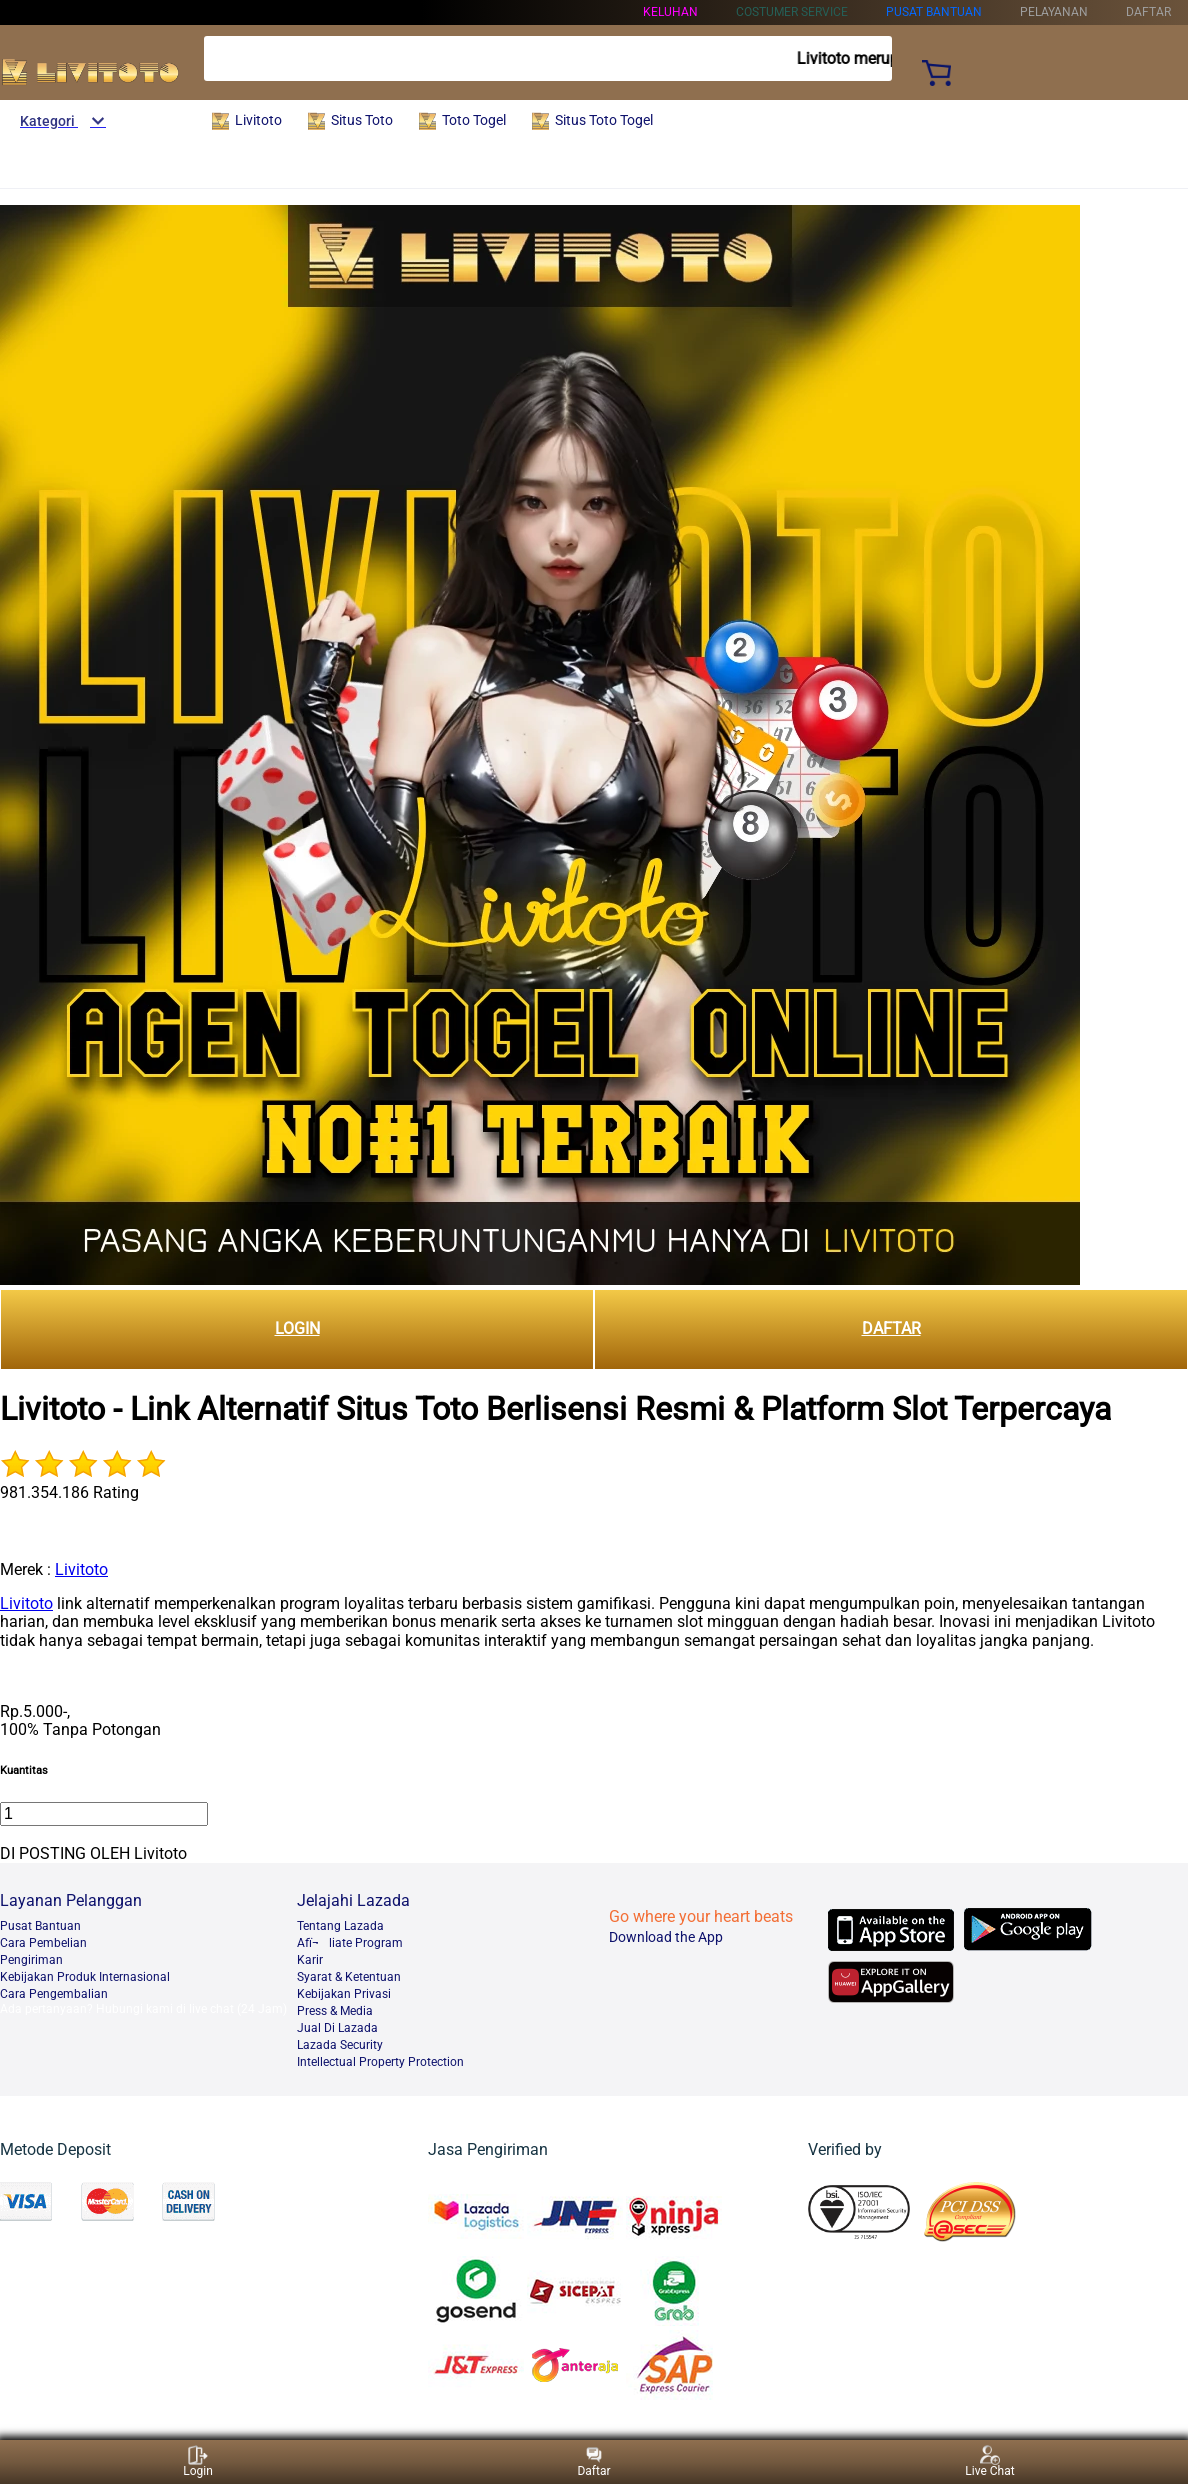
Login (198, 2461)
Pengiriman (31, 1960)
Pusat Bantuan (40, 1926)
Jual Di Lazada (337, 2028)
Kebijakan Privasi (344, 1994)
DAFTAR (891, 1328)
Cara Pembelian (43, 1943)
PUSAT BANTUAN (934, 12)
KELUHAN (670, 12)
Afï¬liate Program (350, 1943)
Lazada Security (340, 2045)
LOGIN (297, 1328)
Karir (310, 1960)
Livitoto (81, 1569)
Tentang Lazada (340, 1926)
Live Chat (989, 2461)
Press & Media (335, 2011)
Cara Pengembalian (54, 1994)
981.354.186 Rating (69, 1492)
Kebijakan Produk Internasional (85, 1977)
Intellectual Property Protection (380, 2062)
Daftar (593, 2461)
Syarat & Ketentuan (349, 1977)
